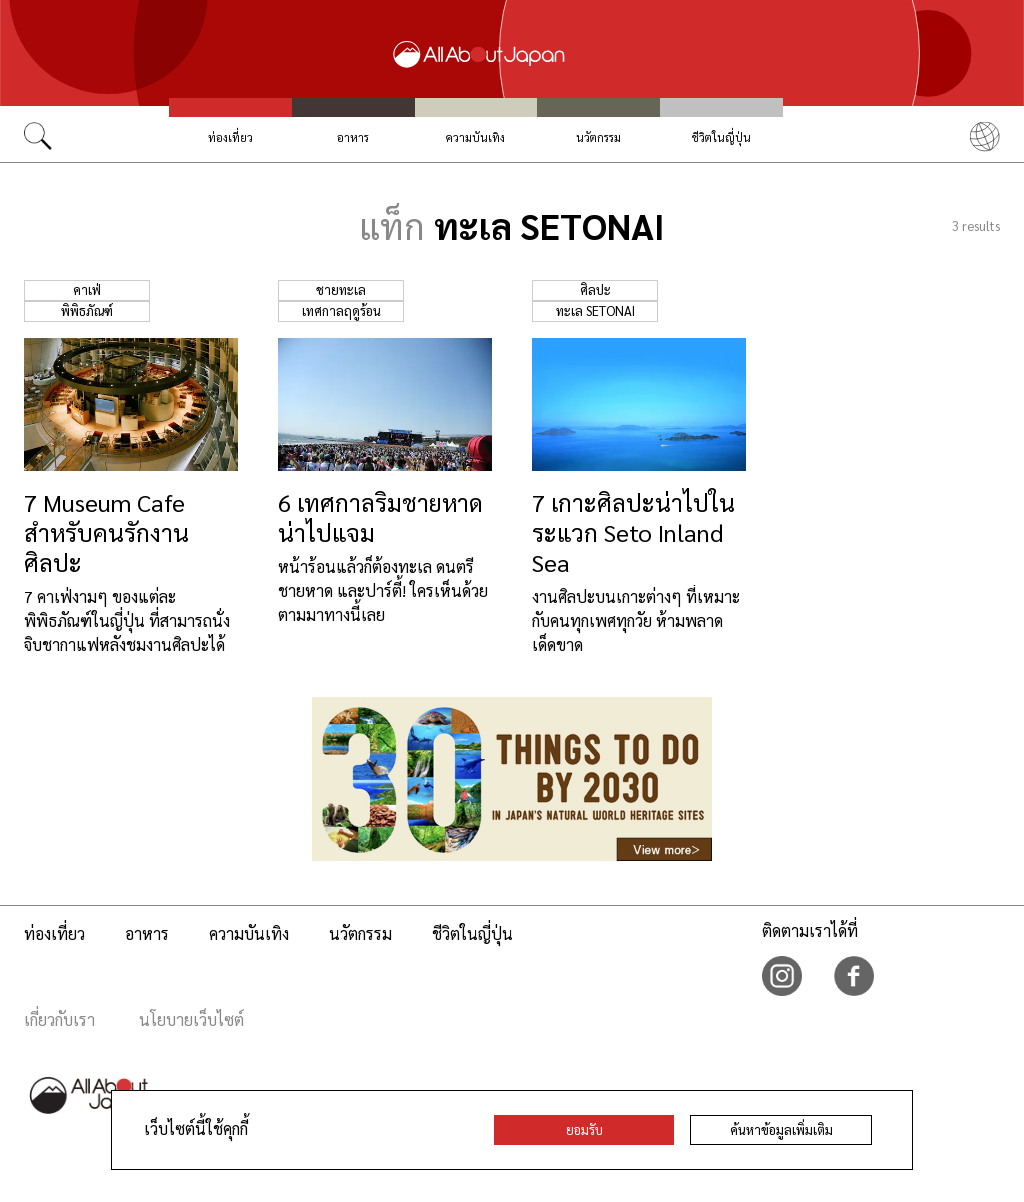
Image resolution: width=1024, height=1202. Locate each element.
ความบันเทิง (475, 137)
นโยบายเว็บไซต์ (191, 1019)
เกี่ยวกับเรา (59, 1019)
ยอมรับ (584, 1129)
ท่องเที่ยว (230, 137)
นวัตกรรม (598, 137)
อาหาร (353, 137)
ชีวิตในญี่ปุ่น (721, 137)
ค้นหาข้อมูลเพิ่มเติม (781, 1129)
